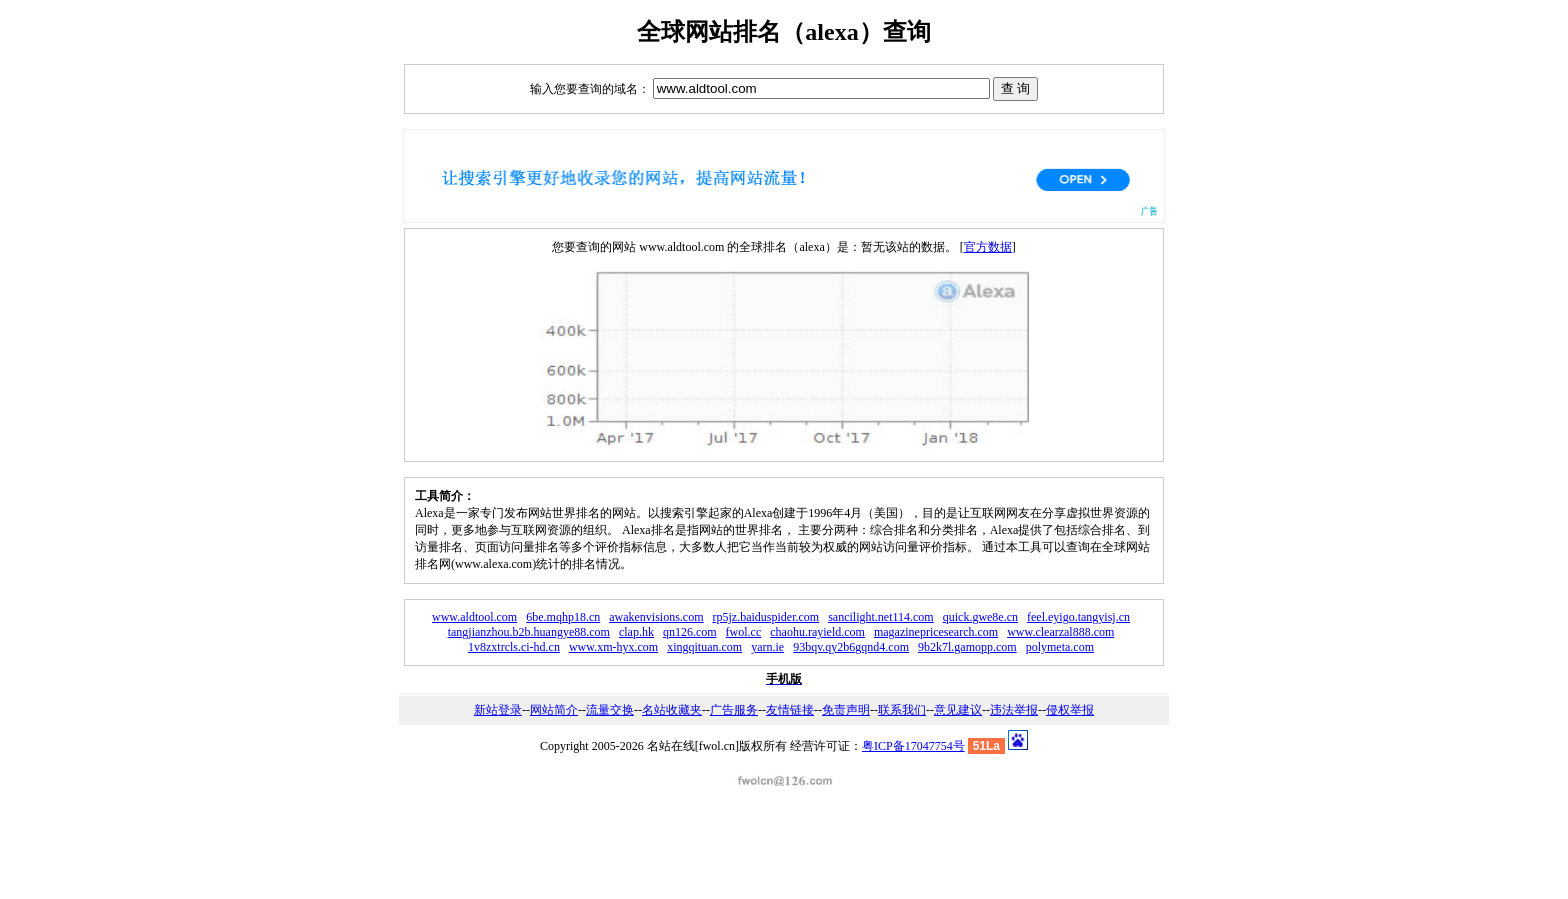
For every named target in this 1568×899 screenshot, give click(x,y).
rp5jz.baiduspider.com (766, 617)
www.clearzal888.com (1060, 632)
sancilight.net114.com (881, 617)
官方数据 (988, 247)
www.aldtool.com (474, 617)
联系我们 (902, 710)
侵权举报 (1070, 710)
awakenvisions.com (656, 617)
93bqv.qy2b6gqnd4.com (851, 647)
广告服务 (734, 710)
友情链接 (790, 710)
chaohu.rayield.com (817, 632)
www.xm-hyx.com (613, 647)
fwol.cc (744, 632)
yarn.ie (767, 647)
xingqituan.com (704, 647)
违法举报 (1014, 710)
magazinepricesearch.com (936, 632)
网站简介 (554, 710)
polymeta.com (1060, 647)
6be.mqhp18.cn (563, 617)
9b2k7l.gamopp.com (967, 647)
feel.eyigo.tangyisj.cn (1078, 617)
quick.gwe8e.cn (980, 617)
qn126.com (690, 632)
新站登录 (498, 710)
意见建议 (958, 710)
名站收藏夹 (672, 710)
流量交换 (610, 710)
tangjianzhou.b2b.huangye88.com (529, 632)
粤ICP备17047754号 (913, 746)
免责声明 (846, 710)
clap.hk (636, 632)
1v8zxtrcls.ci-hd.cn (514, 647)
